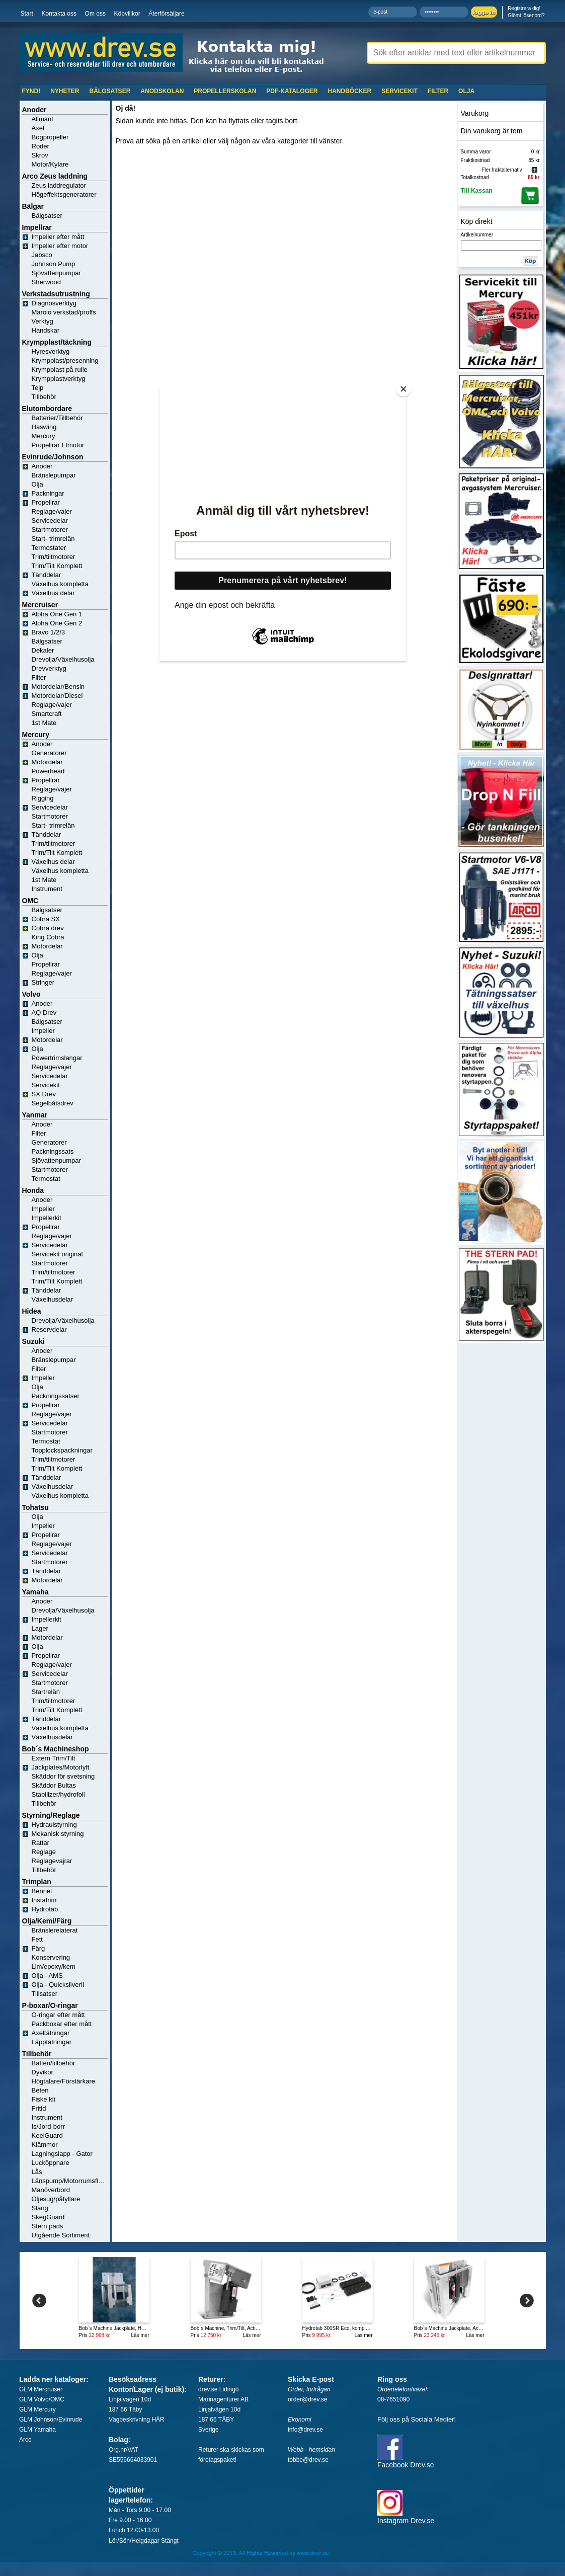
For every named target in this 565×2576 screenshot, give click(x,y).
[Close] (403, 388)
